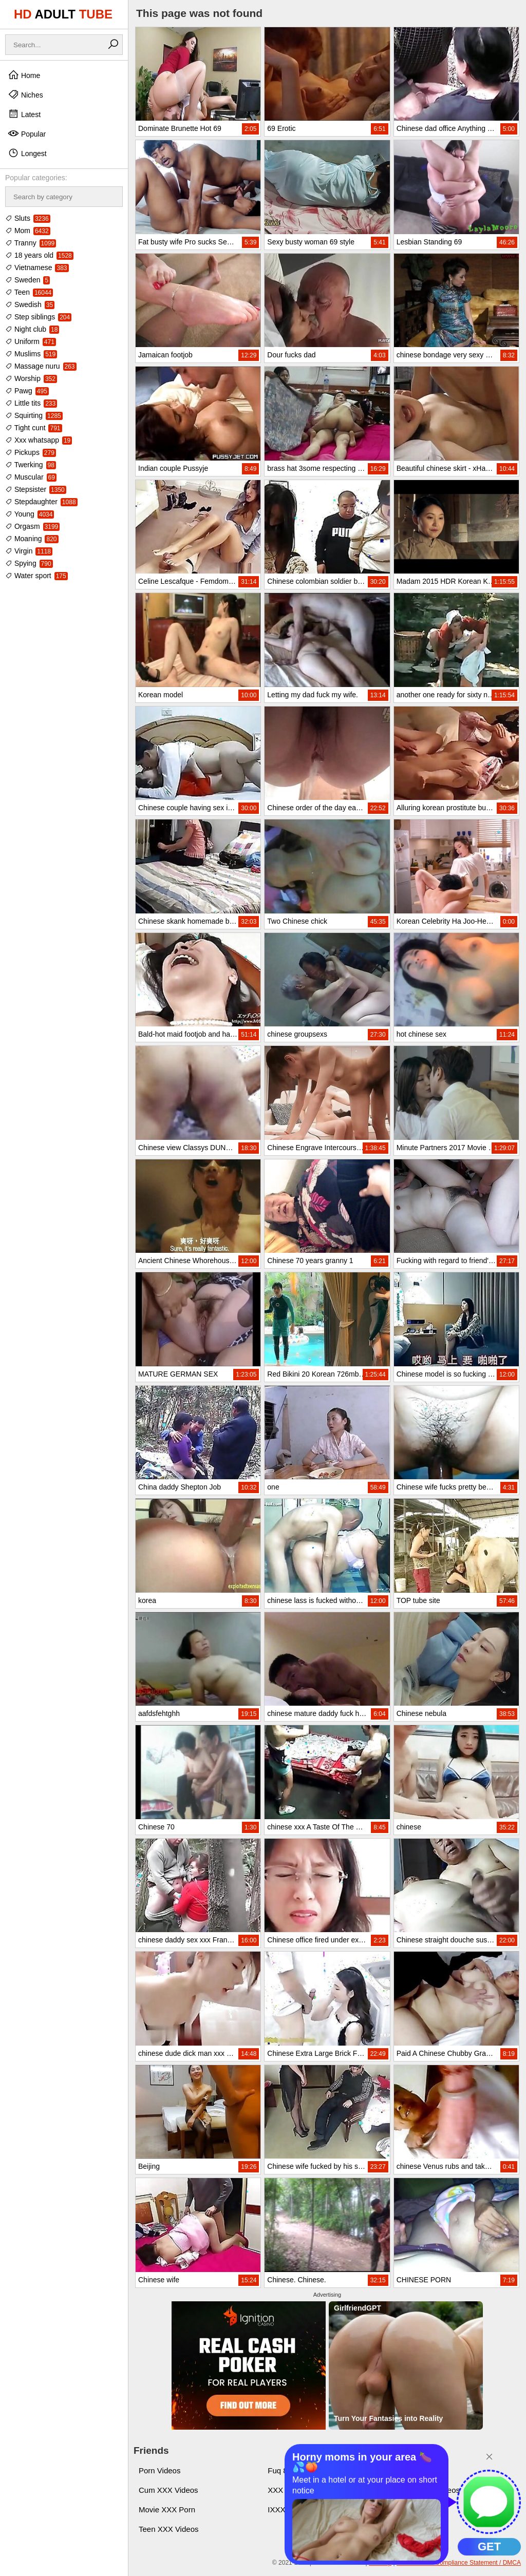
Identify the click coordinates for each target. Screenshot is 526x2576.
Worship (31, 378)
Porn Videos (159, 2470)
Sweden (27, 280)
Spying (29, 563)
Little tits (31, 403)
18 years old (39, 255)
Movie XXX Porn (167, 2509)
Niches (25, 94)
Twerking (30, 465)
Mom (27, 230)
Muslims (31, 354)
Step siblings (38, 317)
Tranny (30, 243)
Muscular (31, 477)
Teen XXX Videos (168, 2529)
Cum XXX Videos (168, 2490)
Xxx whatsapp (38, 440)
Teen (29, 292)
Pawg (27, 391)
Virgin (28, 551)
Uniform (30, 341)
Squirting (34, 415)
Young (29, 514)
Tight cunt (33, 428)
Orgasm (32, 526)
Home (24, 75)
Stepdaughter (41, 502)
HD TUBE (63, 14)
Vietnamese (37, 267)
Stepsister (35, 489)
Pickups (30, 452)
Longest (27, 153)
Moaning (32, 539)
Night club (32, 329)
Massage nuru (41, 366)
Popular (27, 133)
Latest (24, 114)
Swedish (29, 304)
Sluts (27, 218)
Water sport (36, 575)
